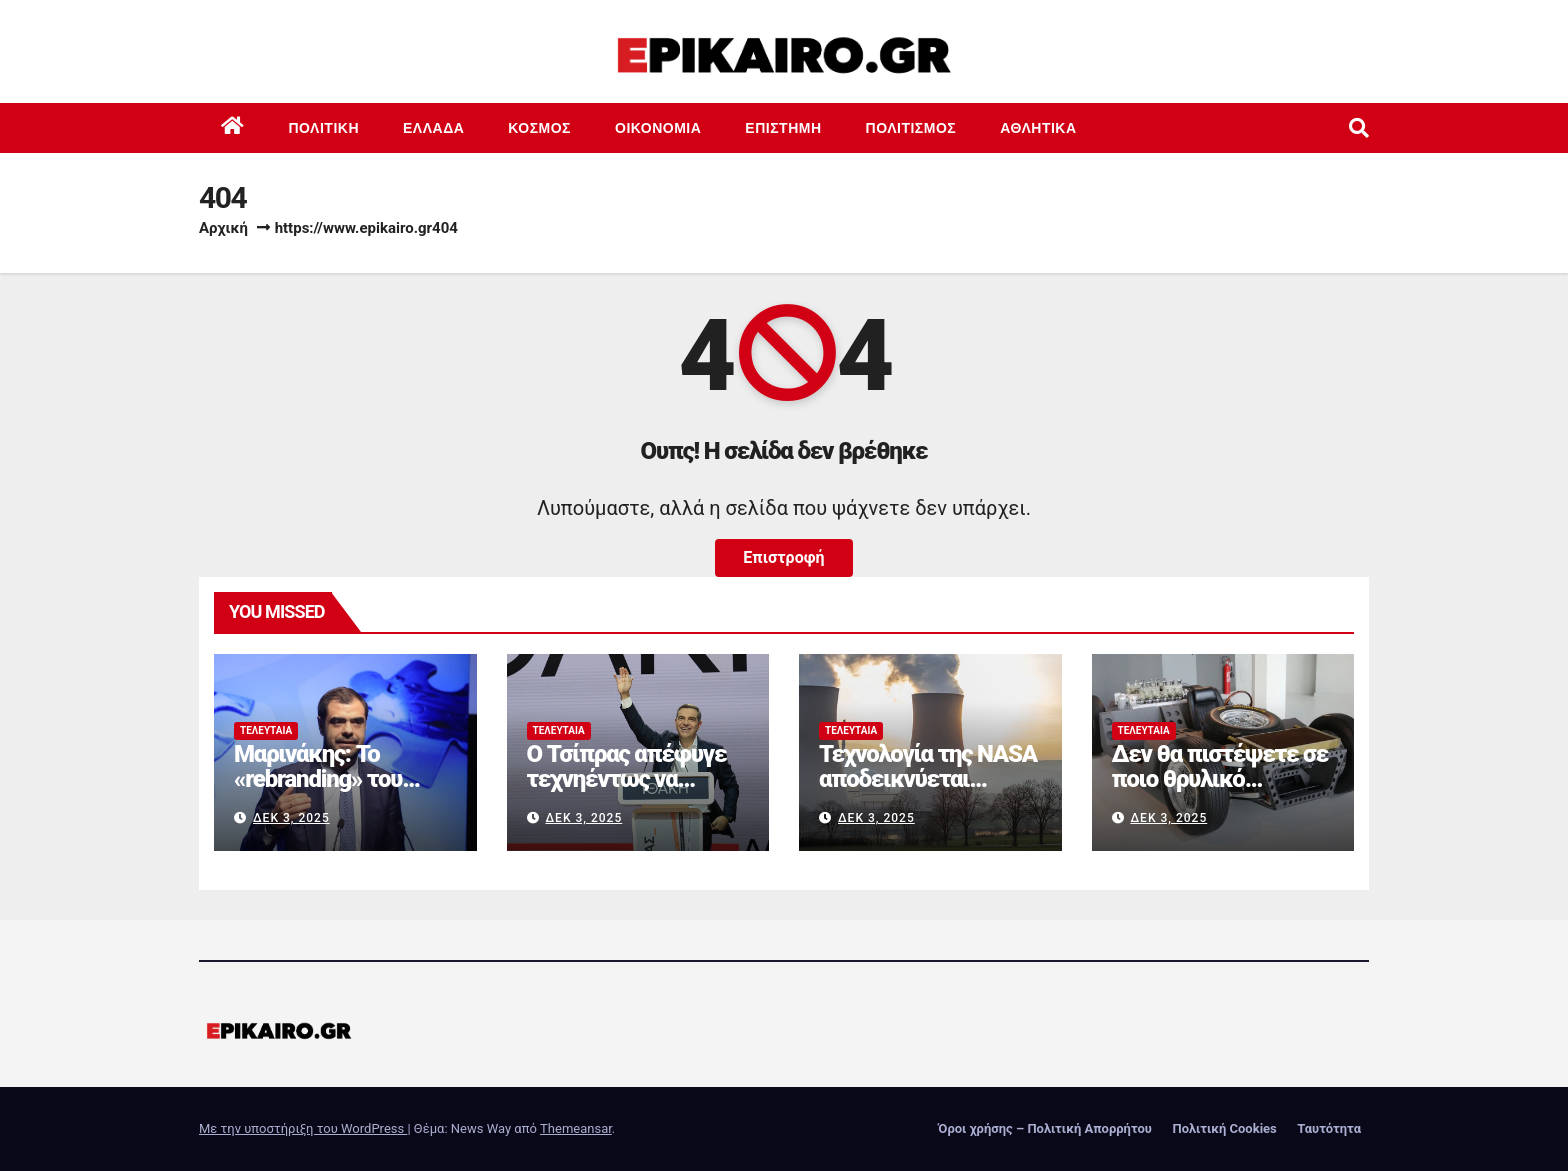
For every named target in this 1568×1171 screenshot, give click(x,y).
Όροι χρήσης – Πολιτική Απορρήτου (1045, 1128)
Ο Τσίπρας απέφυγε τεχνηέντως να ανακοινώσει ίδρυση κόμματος (628, 791)
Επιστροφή (783, 557)
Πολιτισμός (911, 128)
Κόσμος (539, 128)
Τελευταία (266, 730)
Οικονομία (658, 128)
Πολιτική (324, 128)
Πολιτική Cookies (1224, 1128)
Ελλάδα (433, 128)
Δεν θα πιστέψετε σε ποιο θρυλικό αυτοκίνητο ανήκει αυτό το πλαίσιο (1220, 791)
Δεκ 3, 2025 (291, 818)
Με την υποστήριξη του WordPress (303, 1128)
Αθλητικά (1038, 128)
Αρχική (223, 228)
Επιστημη (783, 128)
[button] (1359, 128)
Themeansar (576, 1128)
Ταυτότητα (1329, 1128)
